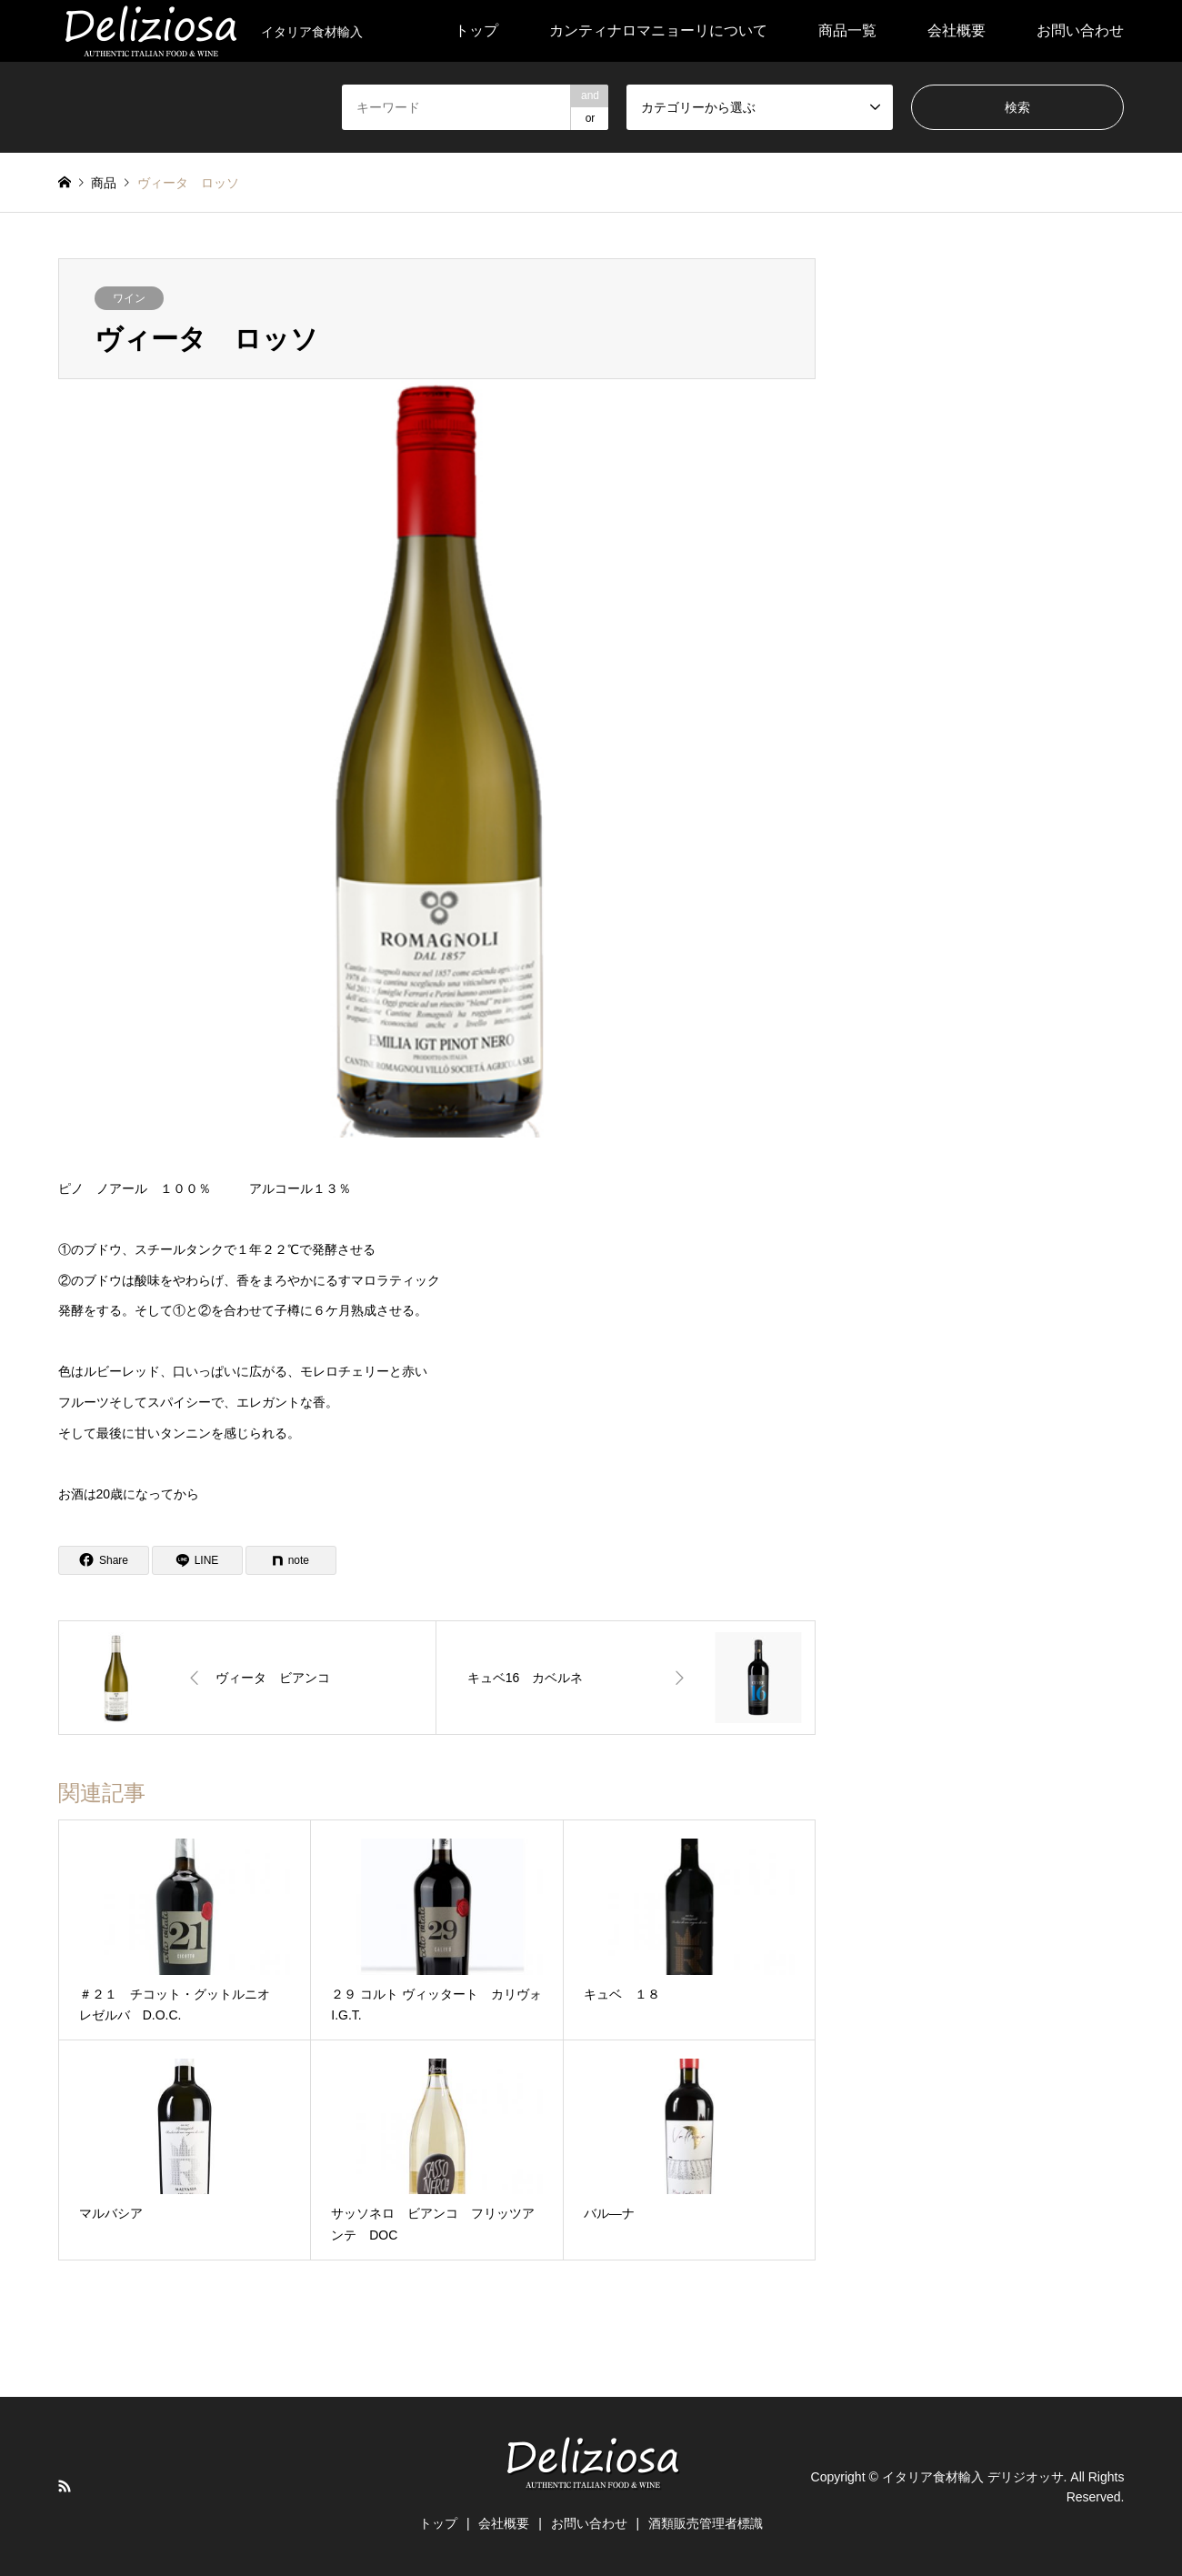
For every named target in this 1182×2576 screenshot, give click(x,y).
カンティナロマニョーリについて (658, 30)
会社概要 (956, 30)
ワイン (129, 298)
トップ (476, 30)
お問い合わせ (1080, 30)
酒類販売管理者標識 (705, 2523)
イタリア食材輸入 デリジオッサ (973, 2476)
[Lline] (197, 1560)
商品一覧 (847, 30)
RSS (64, 2486)
